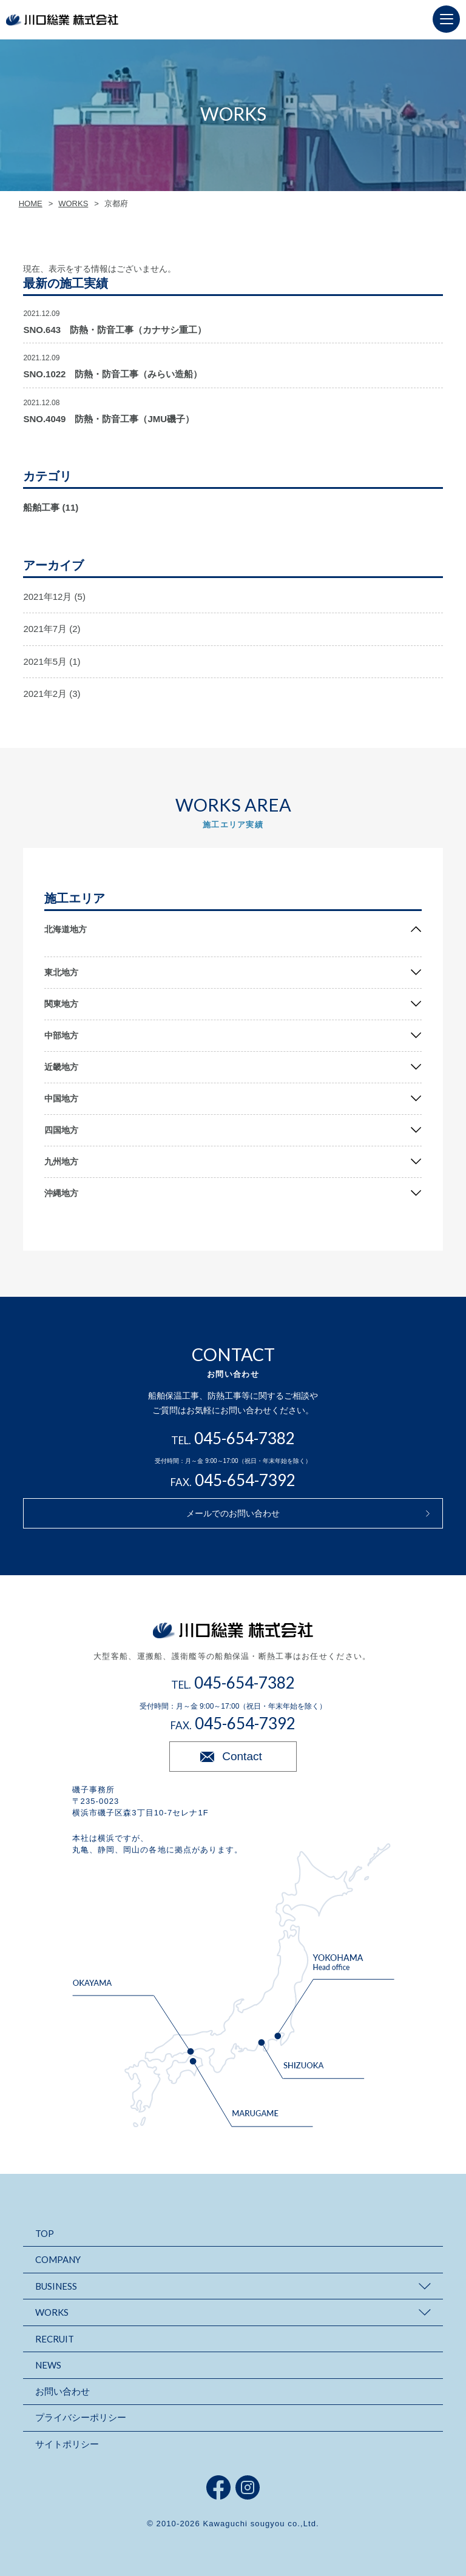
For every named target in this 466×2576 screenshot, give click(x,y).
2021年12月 (47, 596)
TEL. (233, 1440)
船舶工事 (41, 507)
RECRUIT (54, 2338)
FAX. (233, 1482)
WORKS (73, 203)
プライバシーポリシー (80, 2417)
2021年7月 (45, 629)
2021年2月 (45, 693)
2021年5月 (45, 661)
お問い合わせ (62, 2391)
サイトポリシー (67, 2444)
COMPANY (58, 2259)
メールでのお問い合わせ (233, 1513)
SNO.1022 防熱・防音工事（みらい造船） (112, 374)
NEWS (48, 2364)
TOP (44, 2233)
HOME (30, 203)
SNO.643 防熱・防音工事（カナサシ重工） (114, 330)
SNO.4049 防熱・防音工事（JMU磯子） (108, 419)
